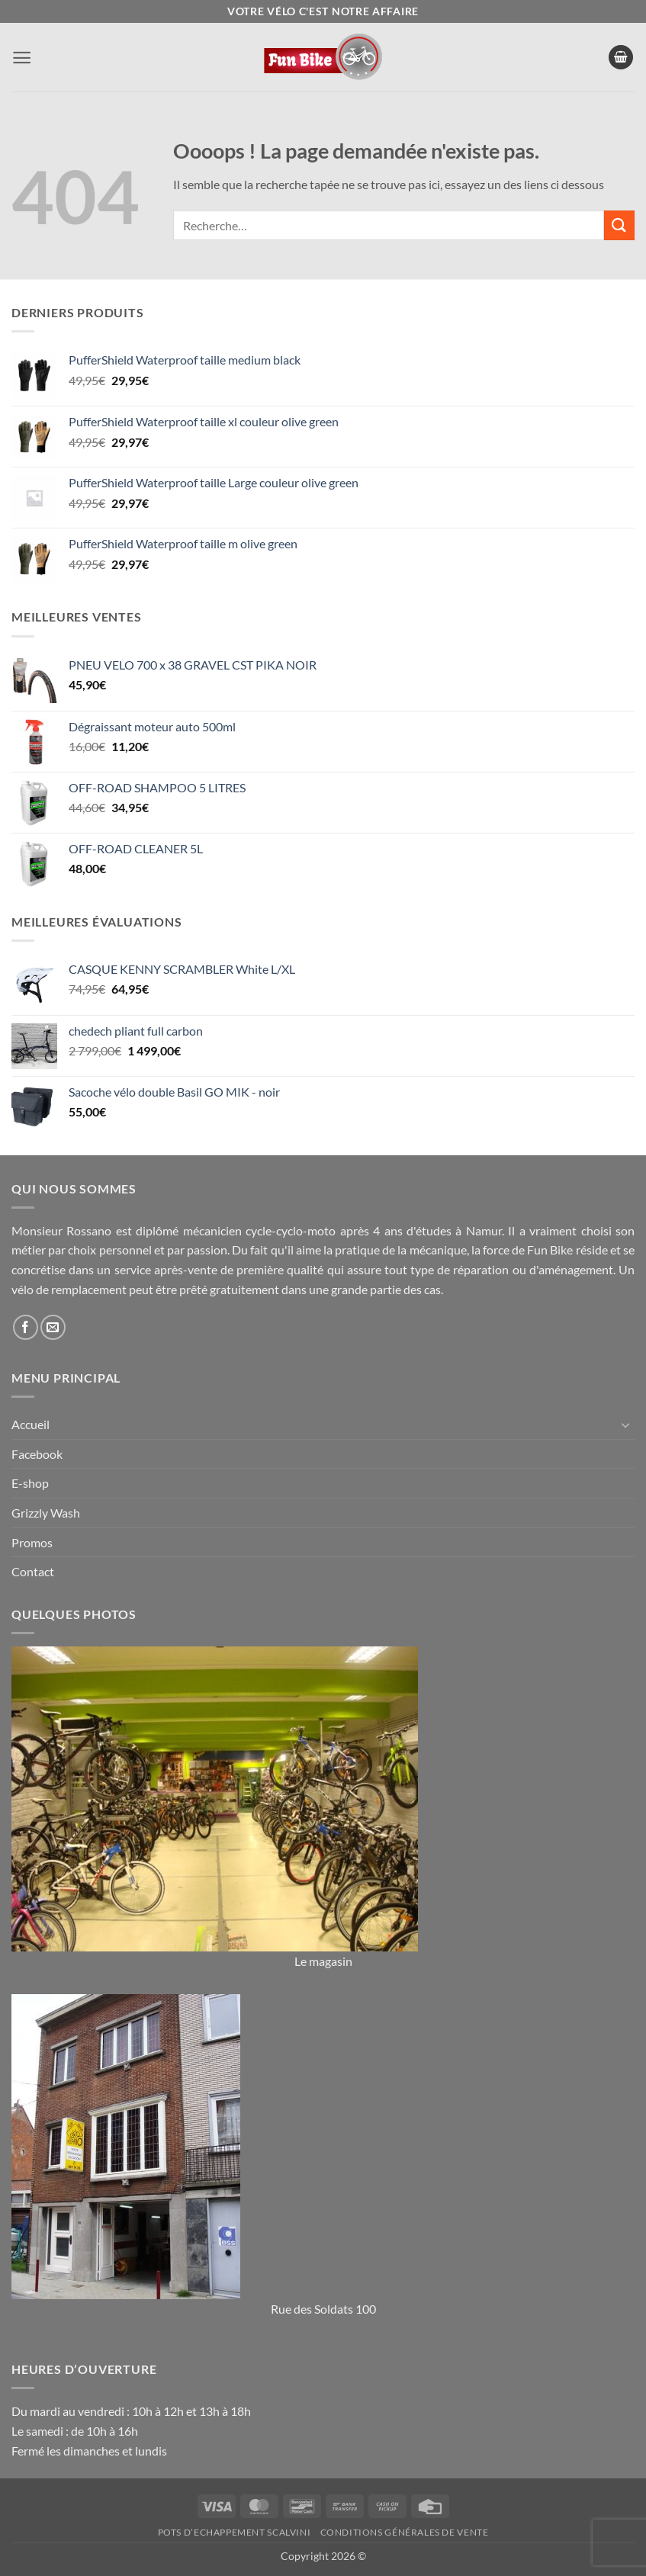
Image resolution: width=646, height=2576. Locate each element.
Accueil (30, 1424)
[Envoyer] (619, 225)
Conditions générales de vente (404, 2532)
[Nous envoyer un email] (53, 1327)
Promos (32, 1542)
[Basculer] (625, 1424)
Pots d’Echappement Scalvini (234, 2532)
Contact (32, 1571)
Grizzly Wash (45, 1512)
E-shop (30, 1483)
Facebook (37, 1454)
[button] (21, 57)
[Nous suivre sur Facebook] (25, 1327)
